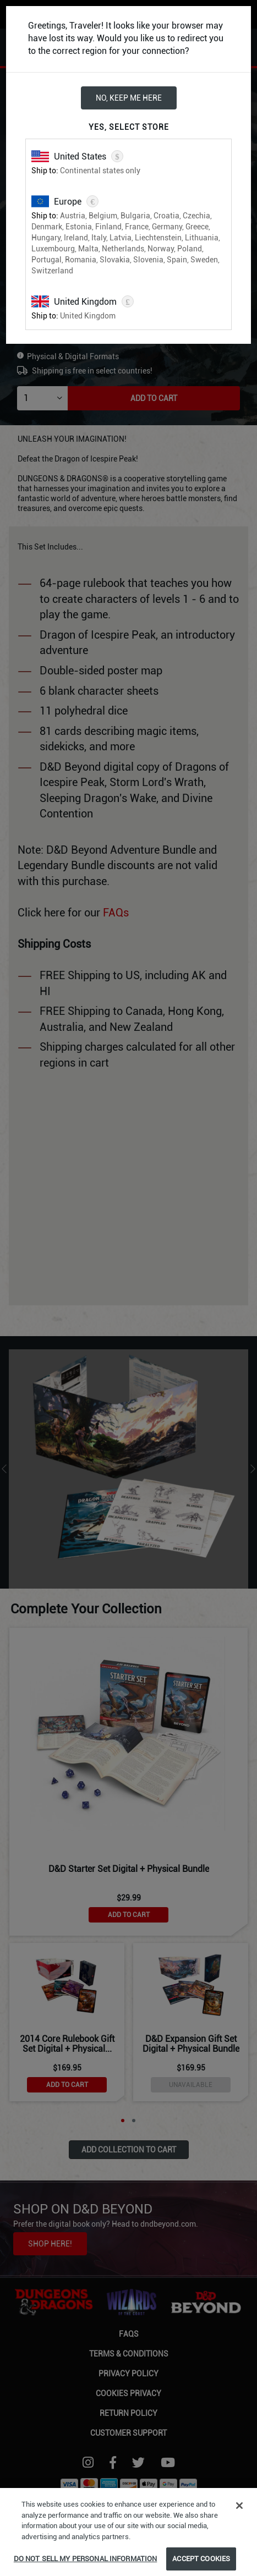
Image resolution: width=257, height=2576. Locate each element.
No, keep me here (129, 98)
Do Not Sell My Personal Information (85, 2559)
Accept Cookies (201, 2559)
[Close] (239, 2505)
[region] (128, 2532)
